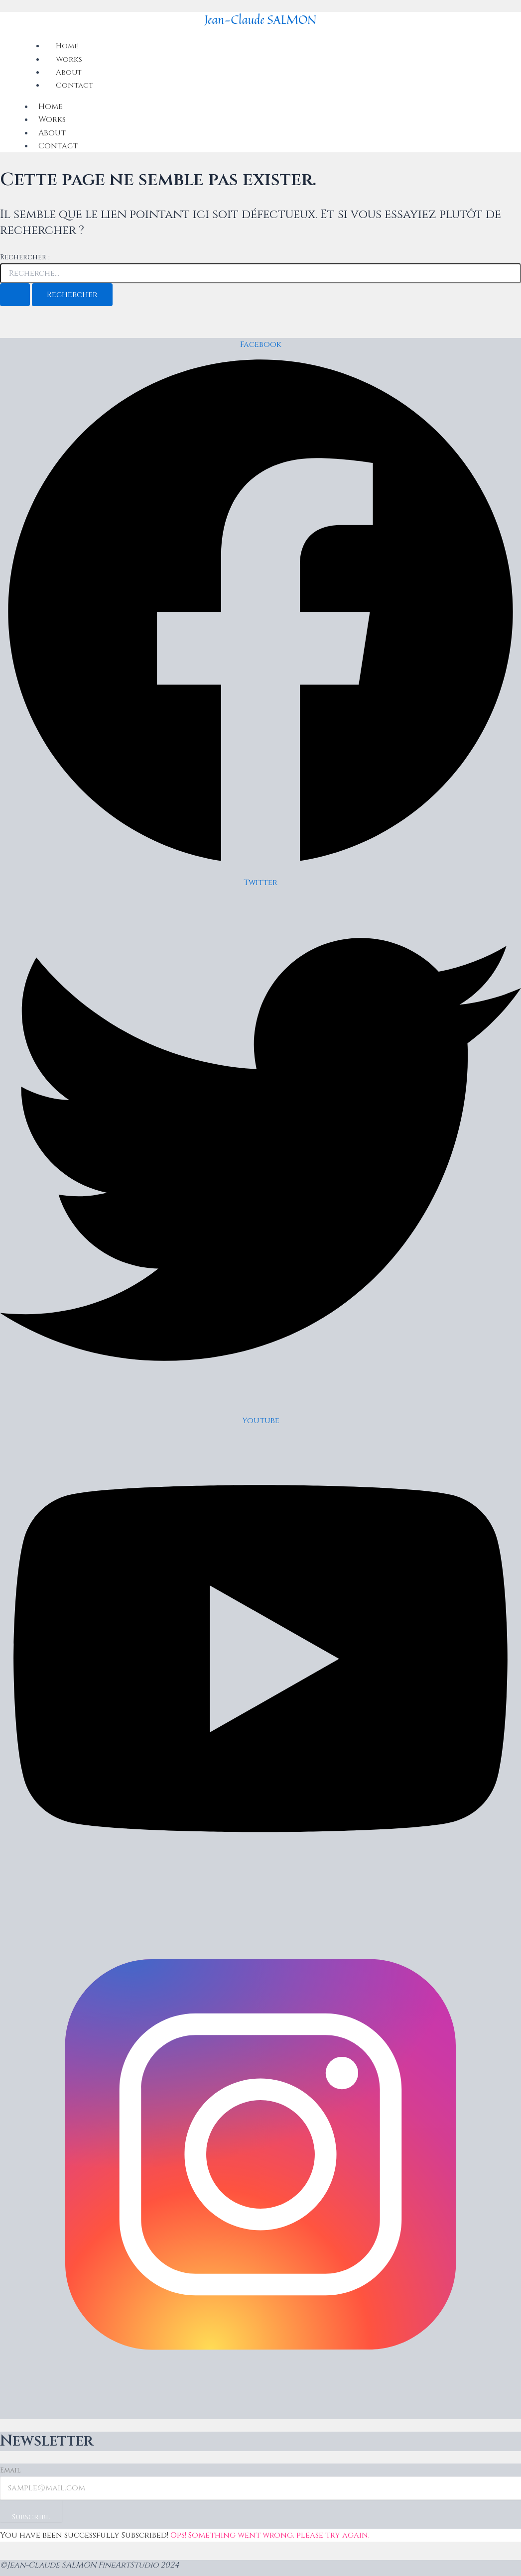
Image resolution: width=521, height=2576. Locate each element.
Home (50, 106)
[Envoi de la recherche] (15, 294)
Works (52, 119)
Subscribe (34, 2517)
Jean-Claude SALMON (261, 19)
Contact (75, 85)
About (52, 132)
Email (10, 2470)
